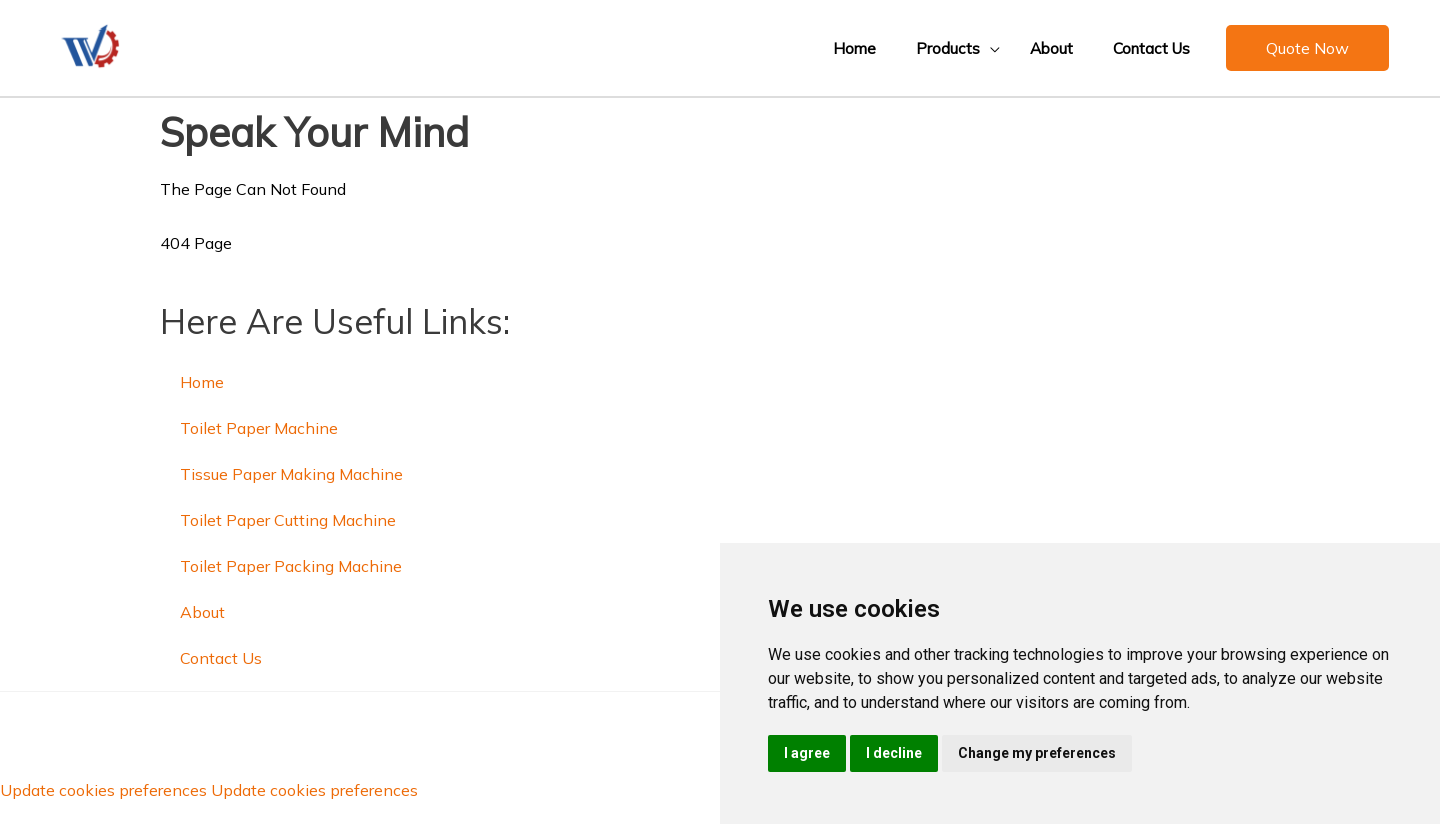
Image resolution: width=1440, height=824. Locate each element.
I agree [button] (807, 753)
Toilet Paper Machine (259, 428)
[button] (941, 48)
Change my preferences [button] (1037, 753)
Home (202, 382)
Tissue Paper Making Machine (291, 474)
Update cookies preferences (103, 790)
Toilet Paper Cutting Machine (288, 520)
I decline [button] (894, 753)
